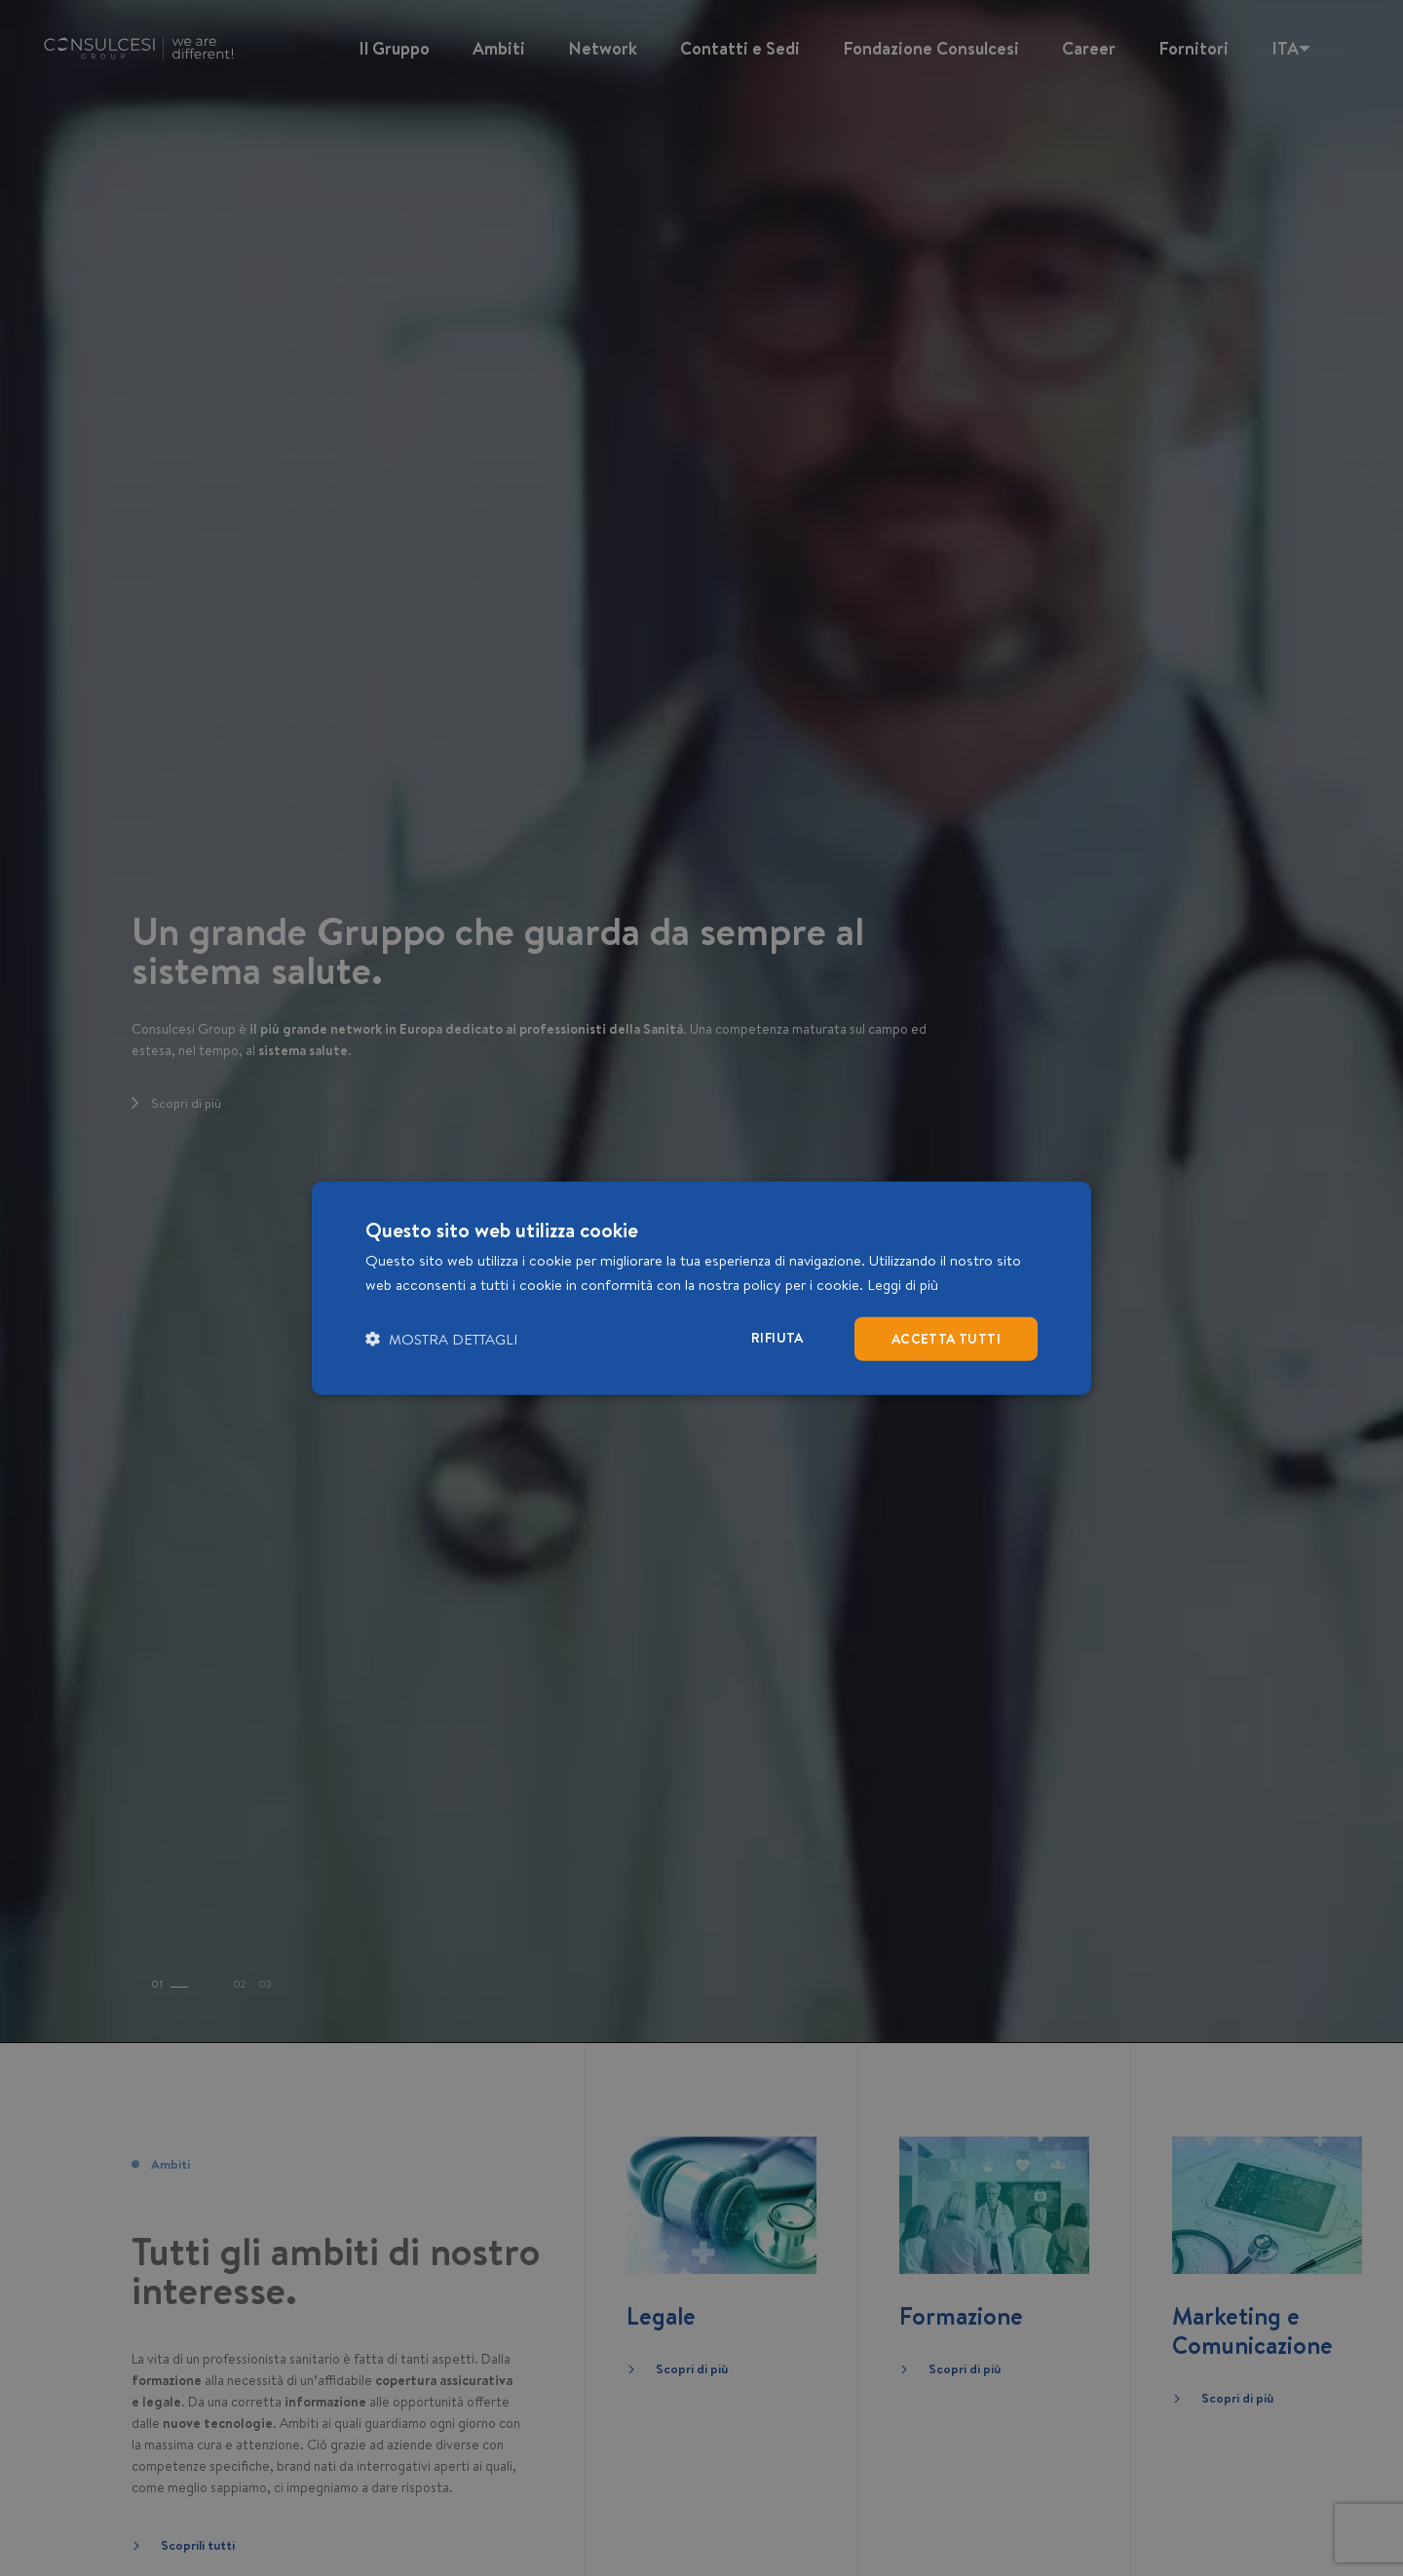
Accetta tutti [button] (946, 1338)
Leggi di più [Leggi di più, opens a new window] (902, 1284)
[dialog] (701, 1288)
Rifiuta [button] (777, 1337)
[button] (441, 1338)
